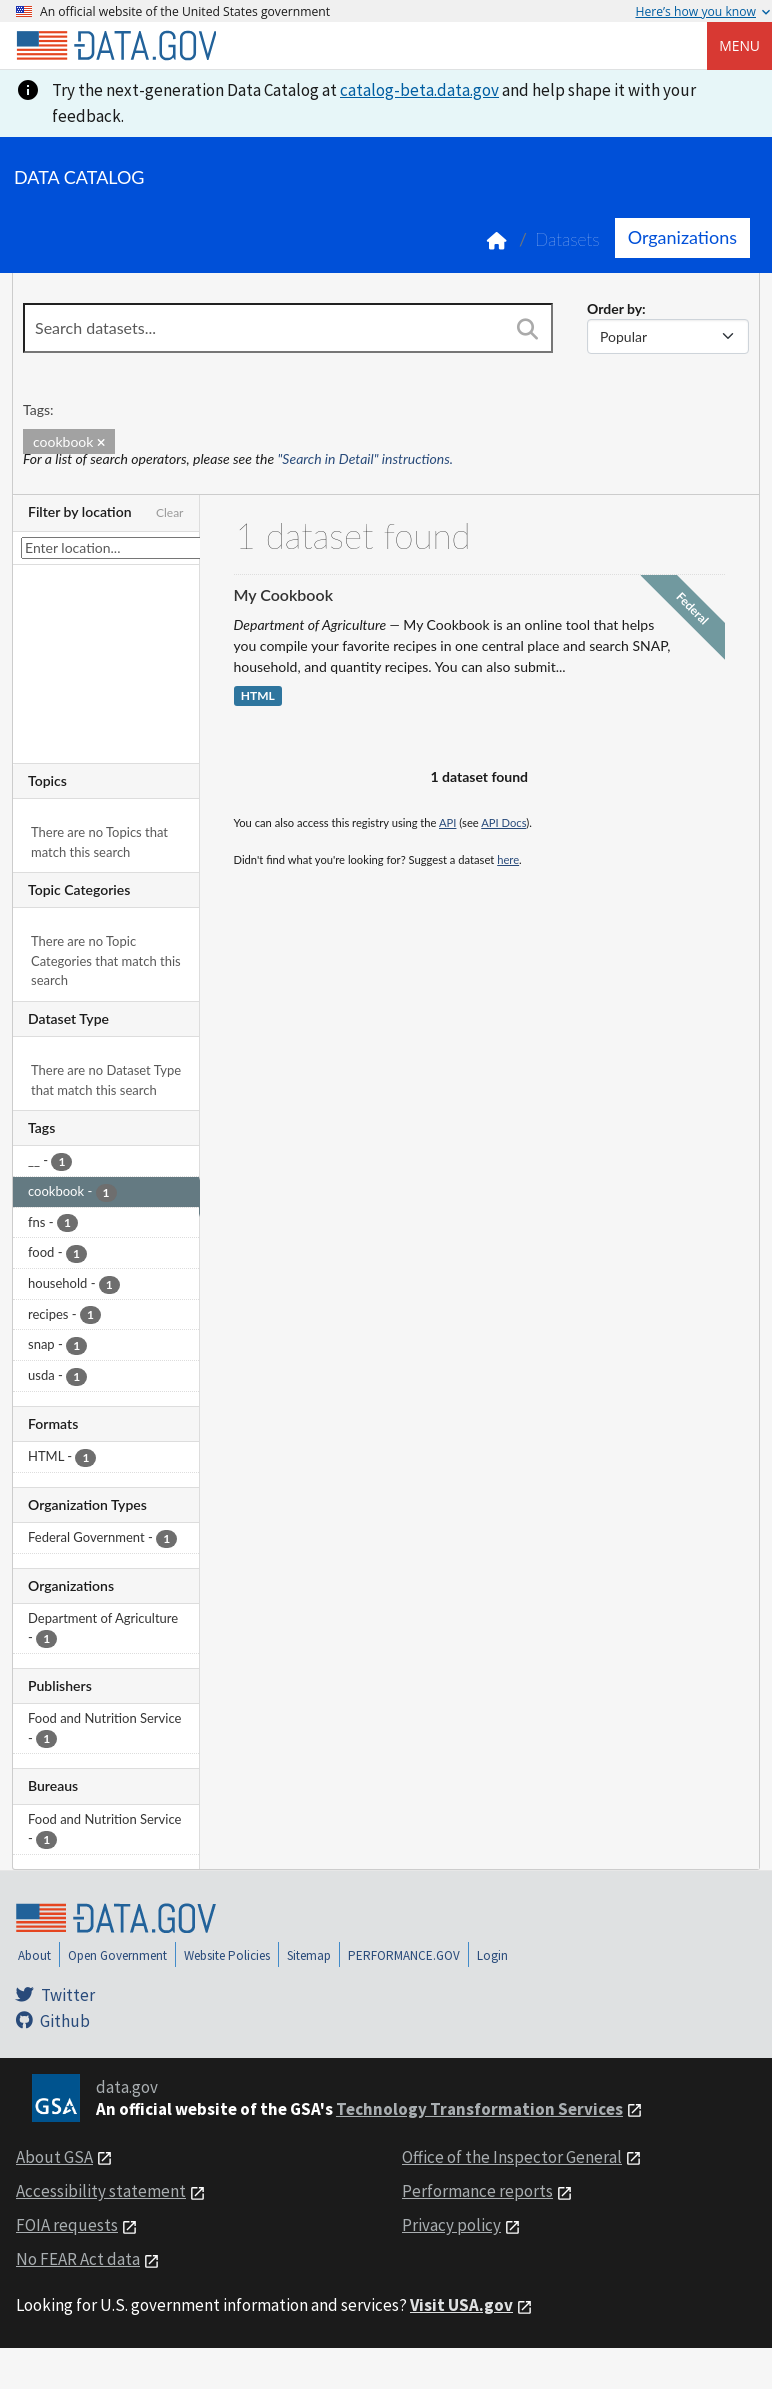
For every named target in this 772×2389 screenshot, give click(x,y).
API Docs (503, 822)
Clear (170, 512)
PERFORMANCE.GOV (404, 1955)
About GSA (54, 2157)
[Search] (528, 330)
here (508, 859)
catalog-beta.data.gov (419, 90)
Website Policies (227, 1955)
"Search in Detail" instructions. (366, 458)
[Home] (116, 46)
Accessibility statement (101, 2191)
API (447, 822)
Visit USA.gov (461, 2305)
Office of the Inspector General (512, 2157)
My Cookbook (284, 594)
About (34, 1955)
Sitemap (309, 1955)
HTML (258, 696)
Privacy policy (451, 2225)
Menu (739, 45)
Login (492, 1955)
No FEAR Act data (78, 2259)
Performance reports (477, 2191)
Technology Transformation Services (479, 2109)
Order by (614, 308)
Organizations (682, 237)
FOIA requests (67, 2225)
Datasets (567, 239)
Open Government (117, 1955)
